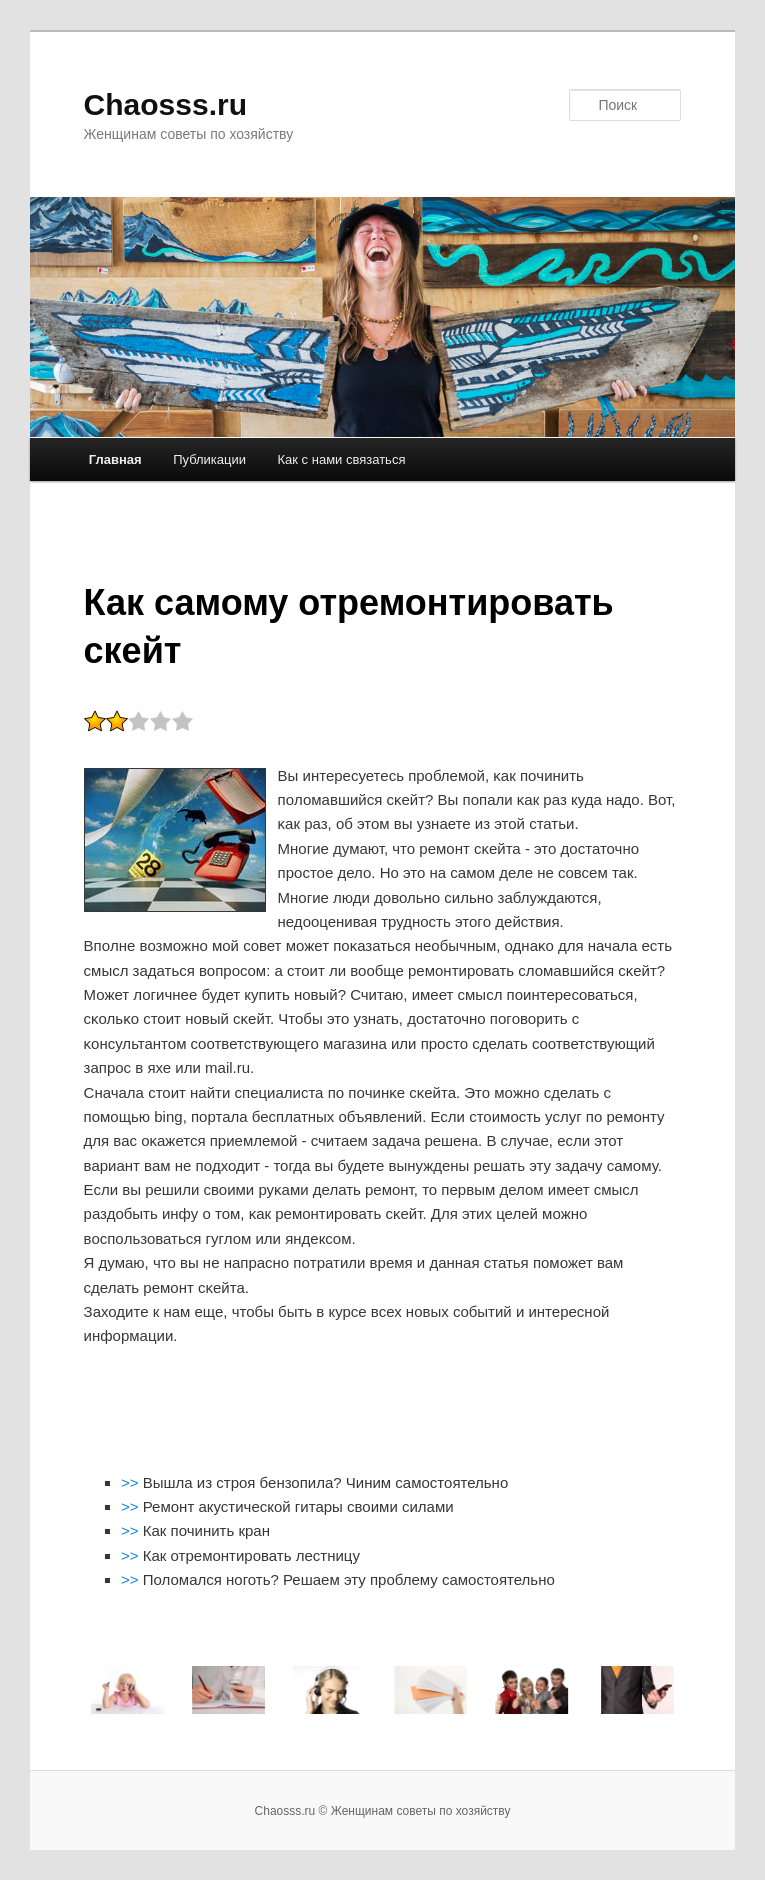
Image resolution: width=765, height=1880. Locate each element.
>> (132, 1482)
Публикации (209, 459)
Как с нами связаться (342, 459)
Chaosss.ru (165, 104)
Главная (115, 459)
